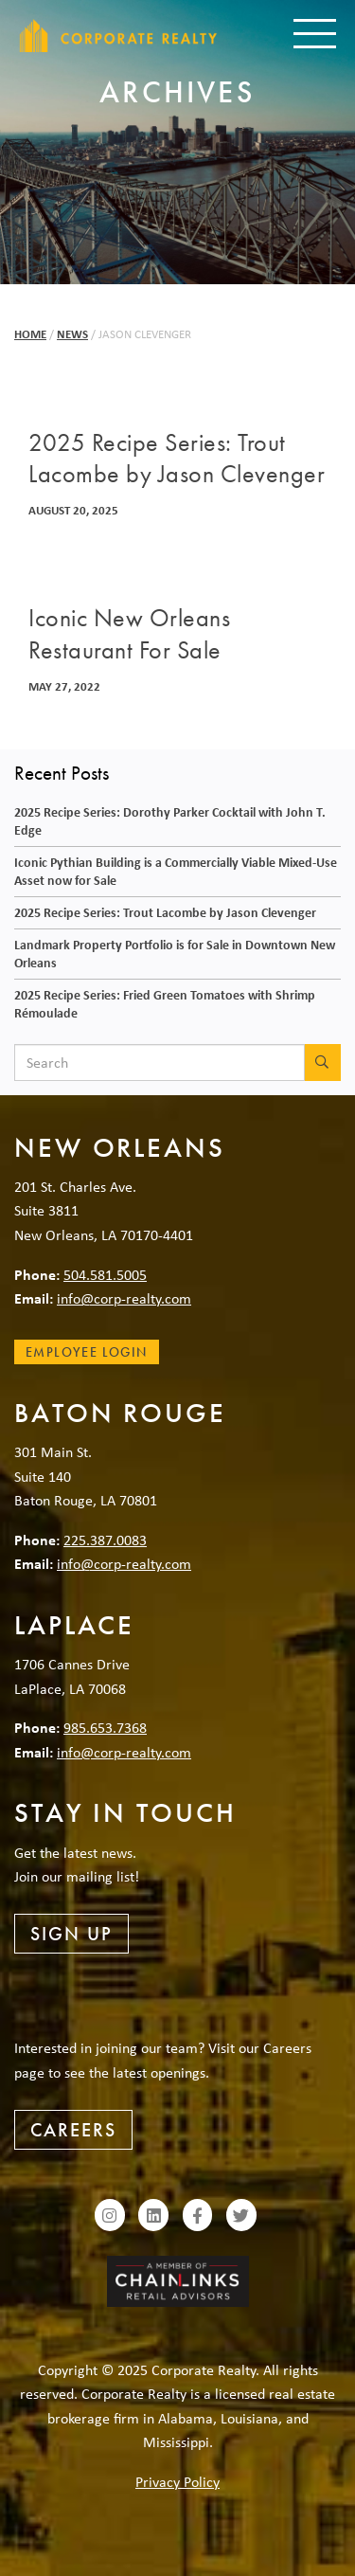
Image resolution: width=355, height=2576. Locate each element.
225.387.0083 (105, 1539)
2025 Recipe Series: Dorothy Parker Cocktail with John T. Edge (170, 820)
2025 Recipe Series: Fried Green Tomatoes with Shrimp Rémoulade (164, 1003)
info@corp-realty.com (124, 1298)
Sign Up (71, 1933)
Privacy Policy (177, 2481)
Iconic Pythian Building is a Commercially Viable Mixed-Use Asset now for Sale (175, 871)
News (72, 334)
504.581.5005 (105, 1274)
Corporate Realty (118, 35)
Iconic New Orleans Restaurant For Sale (129, 634)
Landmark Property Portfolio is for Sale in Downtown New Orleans (174, 953)
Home (30, 334)
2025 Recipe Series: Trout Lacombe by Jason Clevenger (176, 458)
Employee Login (87, 1351)
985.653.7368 (105, 1727)
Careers (73, 2129)
